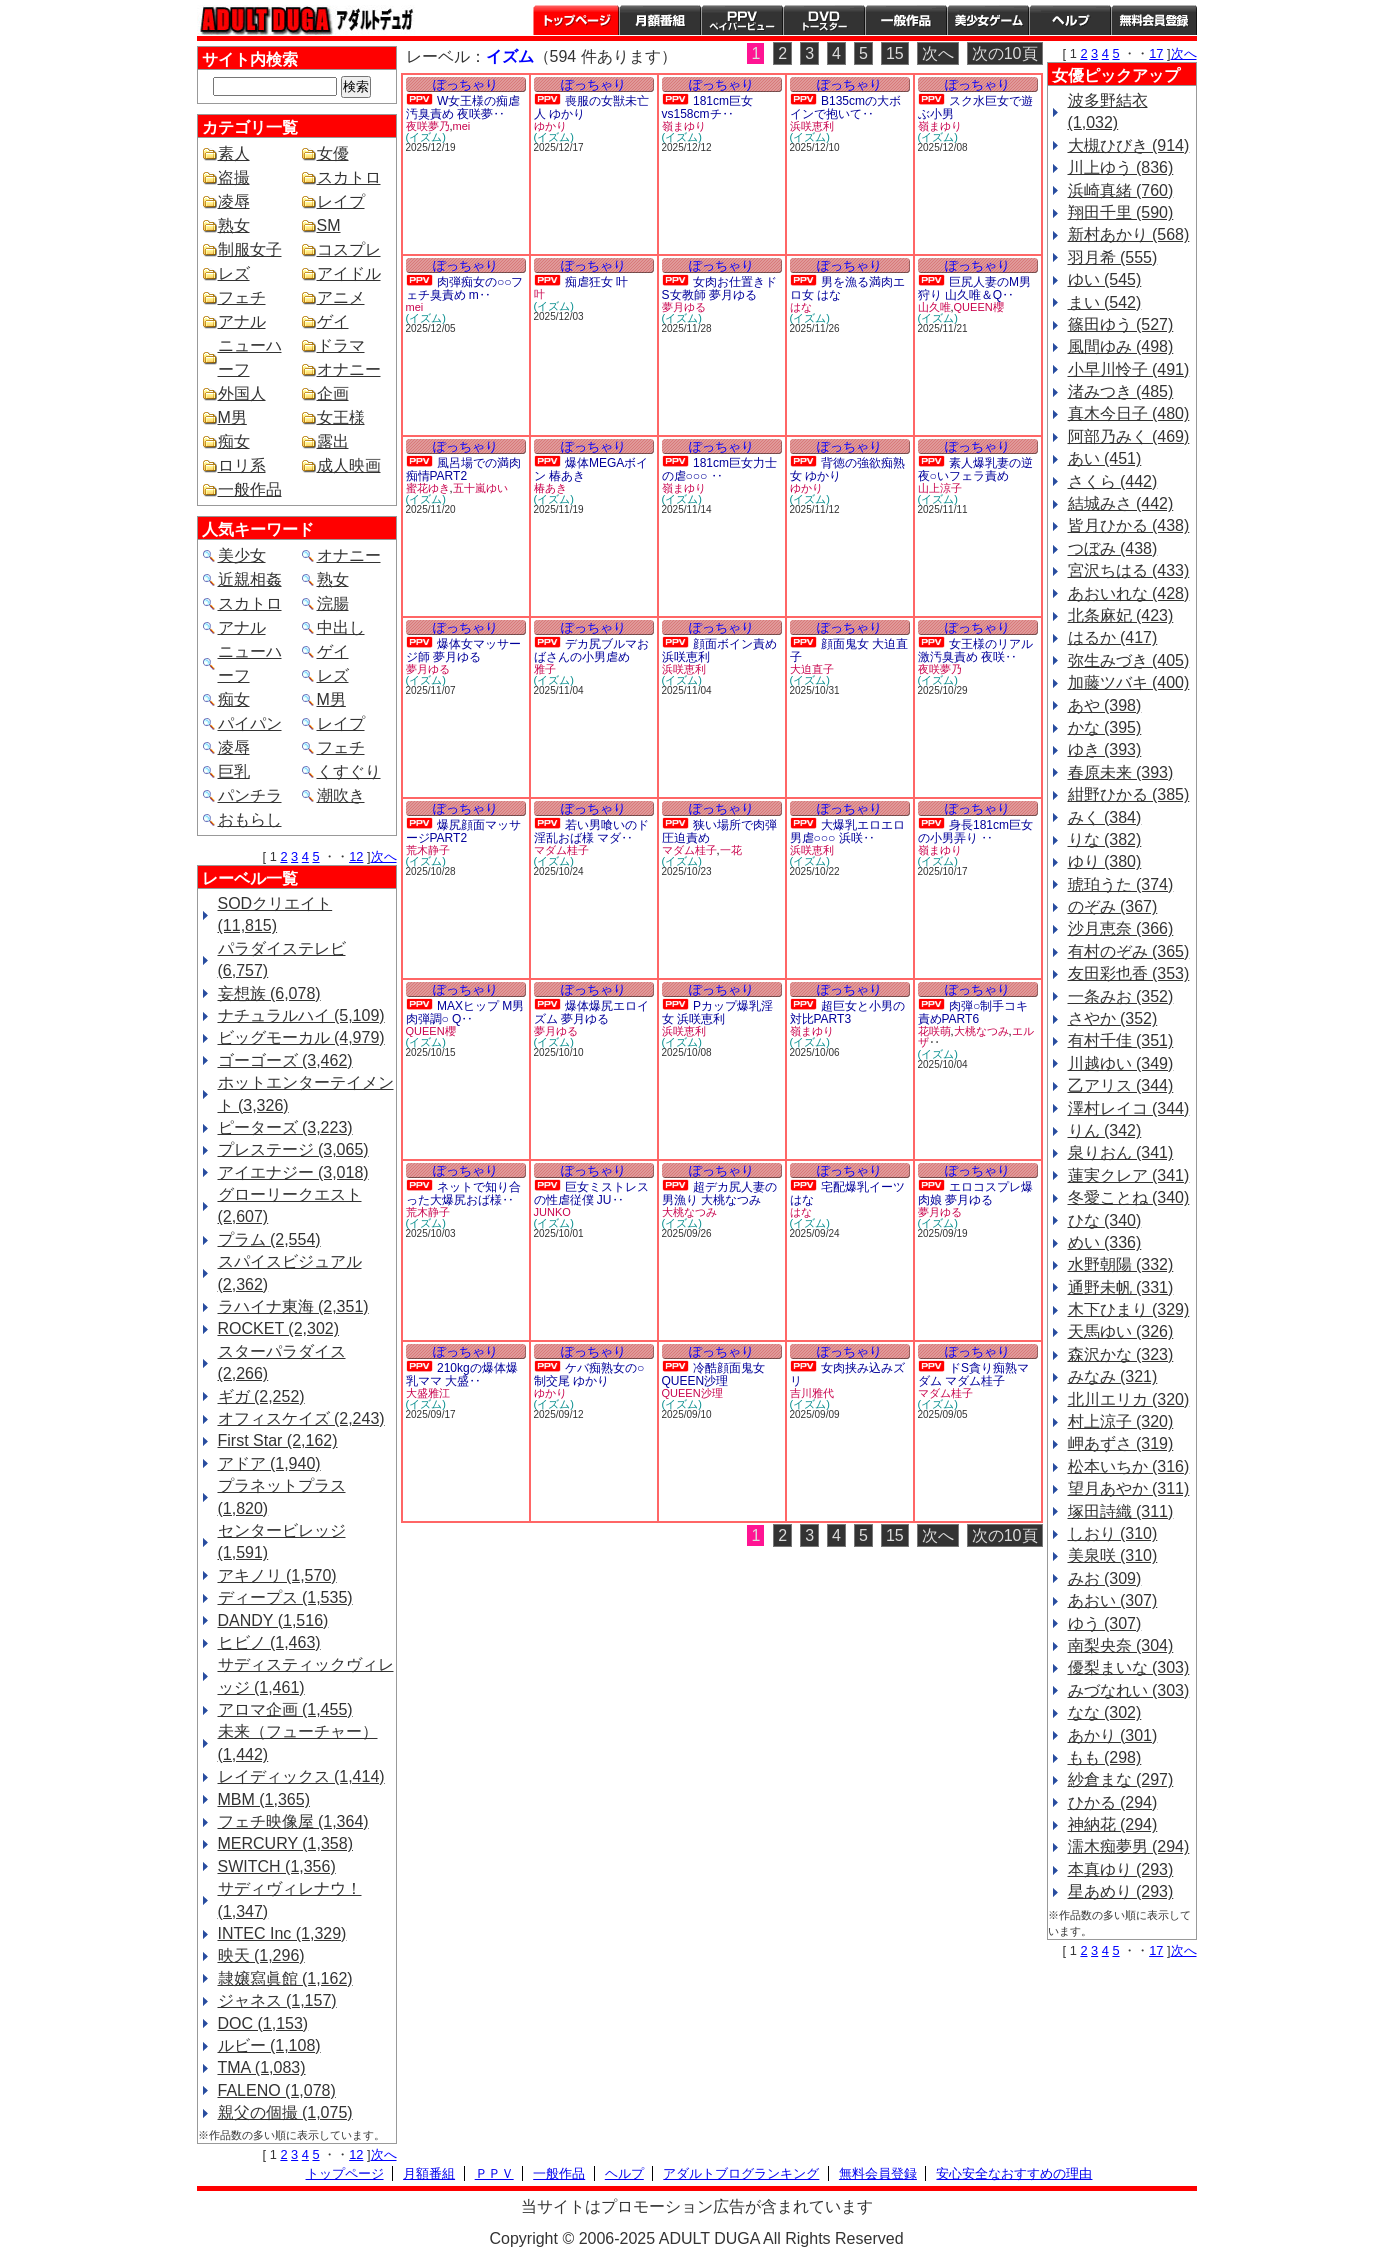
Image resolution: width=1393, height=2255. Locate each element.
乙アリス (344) (1121, 1085)
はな (801, 307)
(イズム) (426, 137)
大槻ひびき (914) (1129, 145)
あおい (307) (1113, 1600)
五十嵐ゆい (480, 488)
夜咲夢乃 (428, 126)
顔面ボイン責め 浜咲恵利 (719, 650)
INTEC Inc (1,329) (282, 1933)
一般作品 (906, 20)
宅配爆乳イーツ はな (847, 1193)
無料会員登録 (878, 2173)
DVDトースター (824, 20)
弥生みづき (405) (1129, 660)
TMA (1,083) (262, 2067)
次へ (384, 856)
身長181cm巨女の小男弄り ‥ (975, 831)
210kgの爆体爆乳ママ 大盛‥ (462, 1374)
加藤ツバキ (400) (1129, 682)
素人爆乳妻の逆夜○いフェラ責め (975, 469)
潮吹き (341, 795)
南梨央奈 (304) (1121, 1645)
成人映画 (349, 465)
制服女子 (250, 249)
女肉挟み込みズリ (847, 1374)
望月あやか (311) (1129, 1488)
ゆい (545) (1105, 279)
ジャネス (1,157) (277, 2000)
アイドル (349, 273)
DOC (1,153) (263, 2023)
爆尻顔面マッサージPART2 (463, 831)
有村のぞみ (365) (1129, 951)
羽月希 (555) (1113, 257)
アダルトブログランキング (741, 2173)
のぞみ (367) (1113, 906)
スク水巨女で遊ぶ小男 (975, 107)
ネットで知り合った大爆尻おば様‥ (463, 1193)
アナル (242, 321)
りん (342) (1105, 1130)
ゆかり (550, 126)
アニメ (341, 297)
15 (895, 53)
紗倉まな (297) (1121, 1779)
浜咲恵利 (812, 126)
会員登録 (1154, 20)
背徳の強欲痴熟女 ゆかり (847, 469)
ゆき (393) (1105, 749)
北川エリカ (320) (1129, 1399)
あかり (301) (1113, 1735)
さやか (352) (1113, 1018)
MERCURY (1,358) (285, 1843)
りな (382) (1105, 839)
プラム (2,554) (269, 1239)
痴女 (234, 441)
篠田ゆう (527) (1121, 324)
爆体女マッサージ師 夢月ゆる (463, 650)
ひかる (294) (1113, 1802)
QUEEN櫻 (979, 307)
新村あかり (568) (1129, 234)
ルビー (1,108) (269, 2045)
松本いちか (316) (1129, 1466)
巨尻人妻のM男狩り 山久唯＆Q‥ (974, 288)
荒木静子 (428, 850)
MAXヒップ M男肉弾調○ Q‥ (465, 1012)
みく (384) (1105, 817)
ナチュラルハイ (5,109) (301, 1015)
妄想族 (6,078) (269, 993)
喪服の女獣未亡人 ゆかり (591, 107)
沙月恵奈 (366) (1121, 928)
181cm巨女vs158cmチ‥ (707, 107)
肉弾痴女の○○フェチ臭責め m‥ (465, 288)
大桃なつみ (981, 1031)
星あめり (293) (1121, 1891)
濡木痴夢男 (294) (1129, 1846)
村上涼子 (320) (1121, 1421)
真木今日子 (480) (1129, 413)
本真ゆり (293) (1121, 1869)
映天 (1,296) (261, 1955)
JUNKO (552, 1212)
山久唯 (934, 307)
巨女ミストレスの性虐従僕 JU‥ (591, 1193)
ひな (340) (1105, 1220)
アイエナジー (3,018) (293, 1172)
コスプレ (349, 249)
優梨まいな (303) (1129, 1667)
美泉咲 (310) (1113, 1555)
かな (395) (1105, 727)
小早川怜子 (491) (1129, 369)
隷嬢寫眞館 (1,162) (285, 1978)
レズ (234, 273)
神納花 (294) (1113, 1824)
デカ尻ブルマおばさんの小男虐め (591, 650)
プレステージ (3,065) (293, 1149)
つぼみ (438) (1113, 548)
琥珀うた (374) (1121, 884)
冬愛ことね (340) (1129, 1197)
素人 (234, 153)
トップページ (576, 20)
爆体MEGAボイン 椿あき (591, 469)
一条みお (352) (1121, 996)
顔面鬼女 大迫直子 (849, 650)
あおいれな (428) (1129, 593)
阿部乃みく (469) (1129, 436)
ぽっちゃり (465, 84)
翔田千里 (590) (1121, 212)
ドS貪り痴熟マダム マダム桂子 (973, 1374)
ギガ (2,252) (261, 1396)
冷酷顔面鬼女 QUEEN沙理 (713, 1374)
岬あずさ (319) (1121, 1443)
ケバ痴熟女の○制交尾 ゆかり (589, 1374)
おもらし (250, 819)
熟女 (234, 225)
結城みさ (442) (1121, 503)
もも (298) (1105, 1757)
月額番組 (660, 20)
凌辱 (234, 201)
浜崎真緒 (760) (1121, 190)
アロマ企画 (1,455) (285, 1709)
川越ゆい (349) (1121, 1063)
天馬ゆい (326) (1121, 1331)
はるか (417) (1113, 637)
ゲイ (333, 321)
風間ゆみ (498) (1121, 346)
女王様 (341, 417)
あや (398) (1105, 705)
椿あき (550, 488)
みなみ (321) (1113, 1376)
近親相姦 (250, 579)
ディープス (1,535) (285, 1597)
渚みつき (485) (1121, 391)
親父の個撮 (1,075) (285, 2112)
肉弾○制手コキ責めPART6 (973, 1012)
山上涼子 (940, 488)
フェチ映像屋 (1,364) (293, 1821)
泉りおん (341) (1121, 1152)
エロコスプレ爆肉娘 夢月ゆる (975, 1193)
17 (1156, 53)
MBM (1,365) (264, 1799)
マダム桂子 (561, 850)
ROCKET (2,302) (279, 1328)
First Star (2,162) (278, 1440)
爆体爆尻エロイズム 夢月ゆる (591, 1012)
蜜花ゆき (428, 488)
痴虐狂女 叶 (596, 282)
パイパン (250, 723)
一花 (731, 850)
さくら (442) (1113, 481)
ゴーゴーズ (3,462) (285, 1060)
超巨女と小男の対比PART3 (847, 1012)
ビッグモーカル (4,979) (301, 1037)
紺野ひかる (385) (1129, 794)
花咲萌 (934, 1031)
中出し (341, 627)
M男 (232, 417)
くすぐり (349, 771)
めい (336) (1105, 1242)
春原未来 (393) (1121, 772)
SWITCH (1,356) (277, 1866)
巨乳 (234, 771)
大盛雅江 (428, 1393)
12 (356, 856)
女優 (333, 153)
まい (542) (1105, 302)
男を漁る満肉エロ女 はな (847, 288)
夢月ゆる (684, 307)
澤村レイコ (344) (1129, 1108)
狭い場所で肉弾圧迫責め (719, 831)
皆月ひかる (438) (1129, 525)
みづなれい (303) (1129, 1690)
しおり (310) (1113, 1533)
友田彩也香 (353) (1129, 973)
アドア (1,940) (269, 1463)
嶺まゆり (684, 126)
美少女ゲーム (988, 20)
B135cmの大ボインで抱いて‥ (845, 107)
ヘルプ (1070, 20)
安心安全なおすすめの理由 (1014, 2173)
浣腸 (333, 603)
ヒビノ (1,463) (269, 1642)
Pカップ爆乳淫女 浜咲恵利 (717, 1012)
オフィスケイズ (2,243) (301, 1418)
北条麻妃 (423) (1121, 615)
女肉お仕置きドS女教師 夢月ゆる (719, 288)
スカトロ (349, 177)
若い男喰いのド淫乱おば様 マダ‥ (591, 831)
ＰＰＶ (494, 2173)
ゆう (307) (1105, 1623)
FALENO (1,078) (277, 2090)
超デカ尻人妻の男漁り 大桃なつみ (719, 1193)
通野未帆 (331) (1121, 1287)
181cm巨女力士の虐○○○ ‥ (719, 469)
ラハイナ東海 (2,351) (293, 1306)
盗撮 (234, 177)
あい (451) (1105, 458)
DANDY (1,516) (273, 1620)
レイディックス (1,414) (301, 1776)
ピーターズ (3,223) (285, 1127)
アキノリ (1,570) (277, 1575)
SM (329, 225)
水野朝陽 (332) (1121, 1264)
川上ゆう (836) (1121, 167)
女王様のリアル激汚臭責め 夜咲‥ (975, 650)
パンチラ (250, 795)
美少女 (242, 555)
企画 (333, 393)
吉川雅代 (812, 1393)
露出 (333, 441)
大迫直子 (812, 669)
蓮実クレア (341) (1129, 1175)
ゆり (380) (1105, 861)
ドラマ (341, 345)
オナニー (349, 369)
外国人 (242, 393)
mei (462, 126)
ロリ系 (242, 465)
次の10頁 (1005, 53)
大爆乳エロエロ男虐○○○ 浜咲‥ (847, 831)
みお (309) (1105, 1578)
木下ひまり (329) (1129, 1309)
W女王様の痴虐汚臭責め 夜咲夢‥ (463, 107)
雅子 (545, 669)
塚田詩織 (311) (1121, 1511)
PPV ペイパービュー (742, 20)
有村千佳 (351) (1121, 1040)
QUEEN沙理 (692, 1393)
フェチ (242, 297)
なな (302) (1105, 1712)
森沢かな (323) (1121, 1354)
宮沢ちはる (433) (1129, 570)
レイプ (341, 201)
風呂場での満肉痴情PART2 (463, 469)
